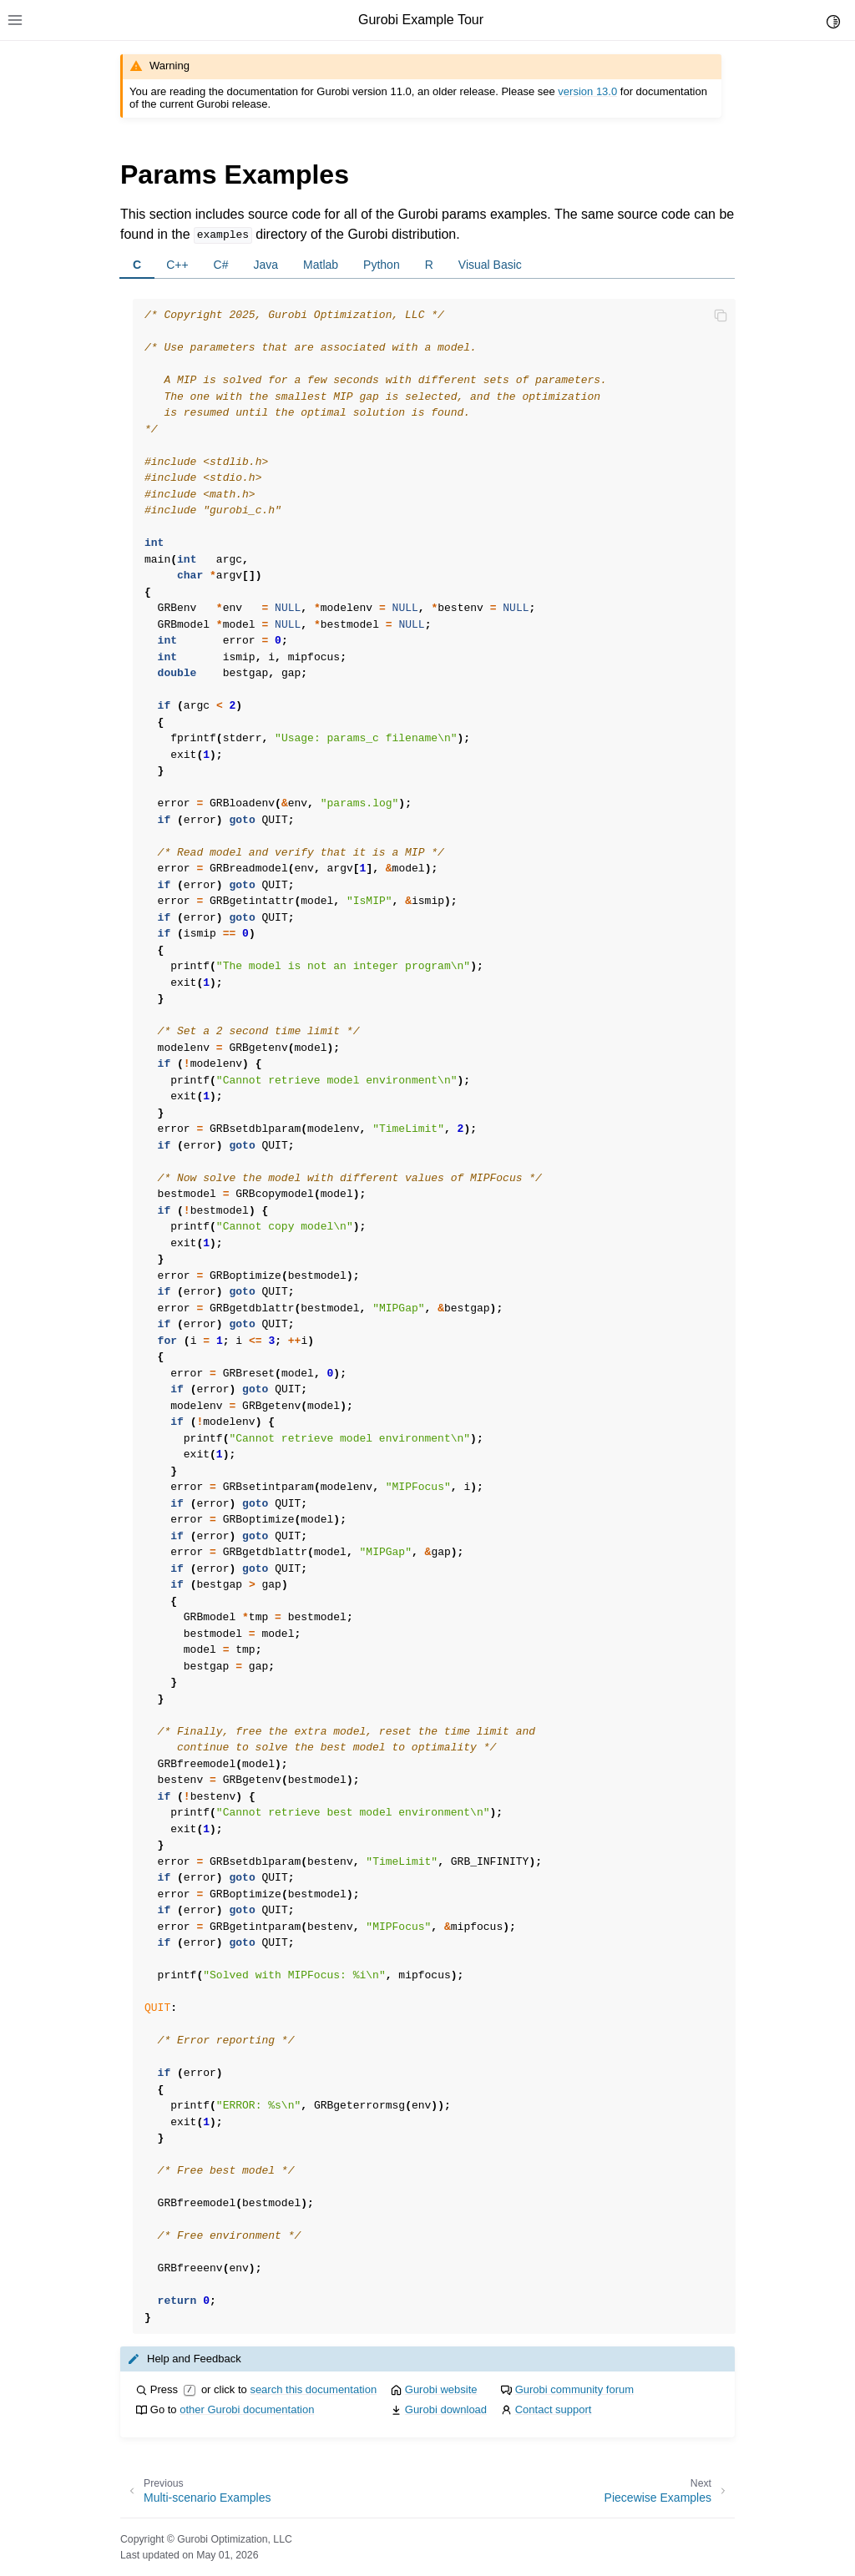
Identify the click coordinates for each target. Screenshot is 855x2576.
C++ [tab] (177, 264)
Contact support (553, 2409)
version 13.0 (587, 91)
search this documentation (313, 2389)
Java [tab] (266, 264)
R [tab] (429, 264)
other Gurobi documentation (247, 2409)
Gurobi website (441, 2389)
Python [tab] (381, 264)
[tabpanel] (427, 1306)
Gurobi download (446, 2409)
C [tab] (137, 264)
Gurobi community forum (574, 2389)
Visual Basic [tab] (490, 264)
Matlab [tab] (320, 264)
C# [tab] (221, 264)
